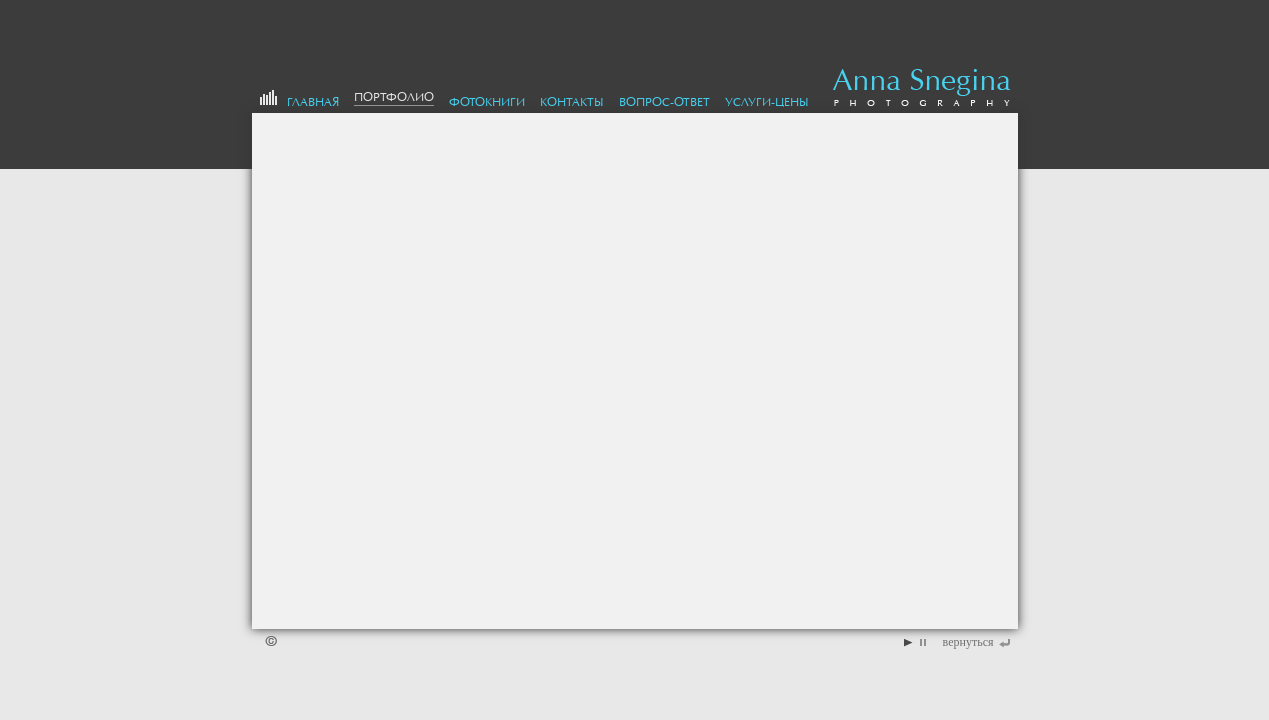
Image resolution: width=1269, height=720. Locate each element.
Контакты (572, 102)
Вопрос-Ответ (664, 102)
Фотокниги (487, 102)
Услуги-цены (767, 102)
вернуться (968, 642)
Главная (313, 102)
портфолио (394, 97)
